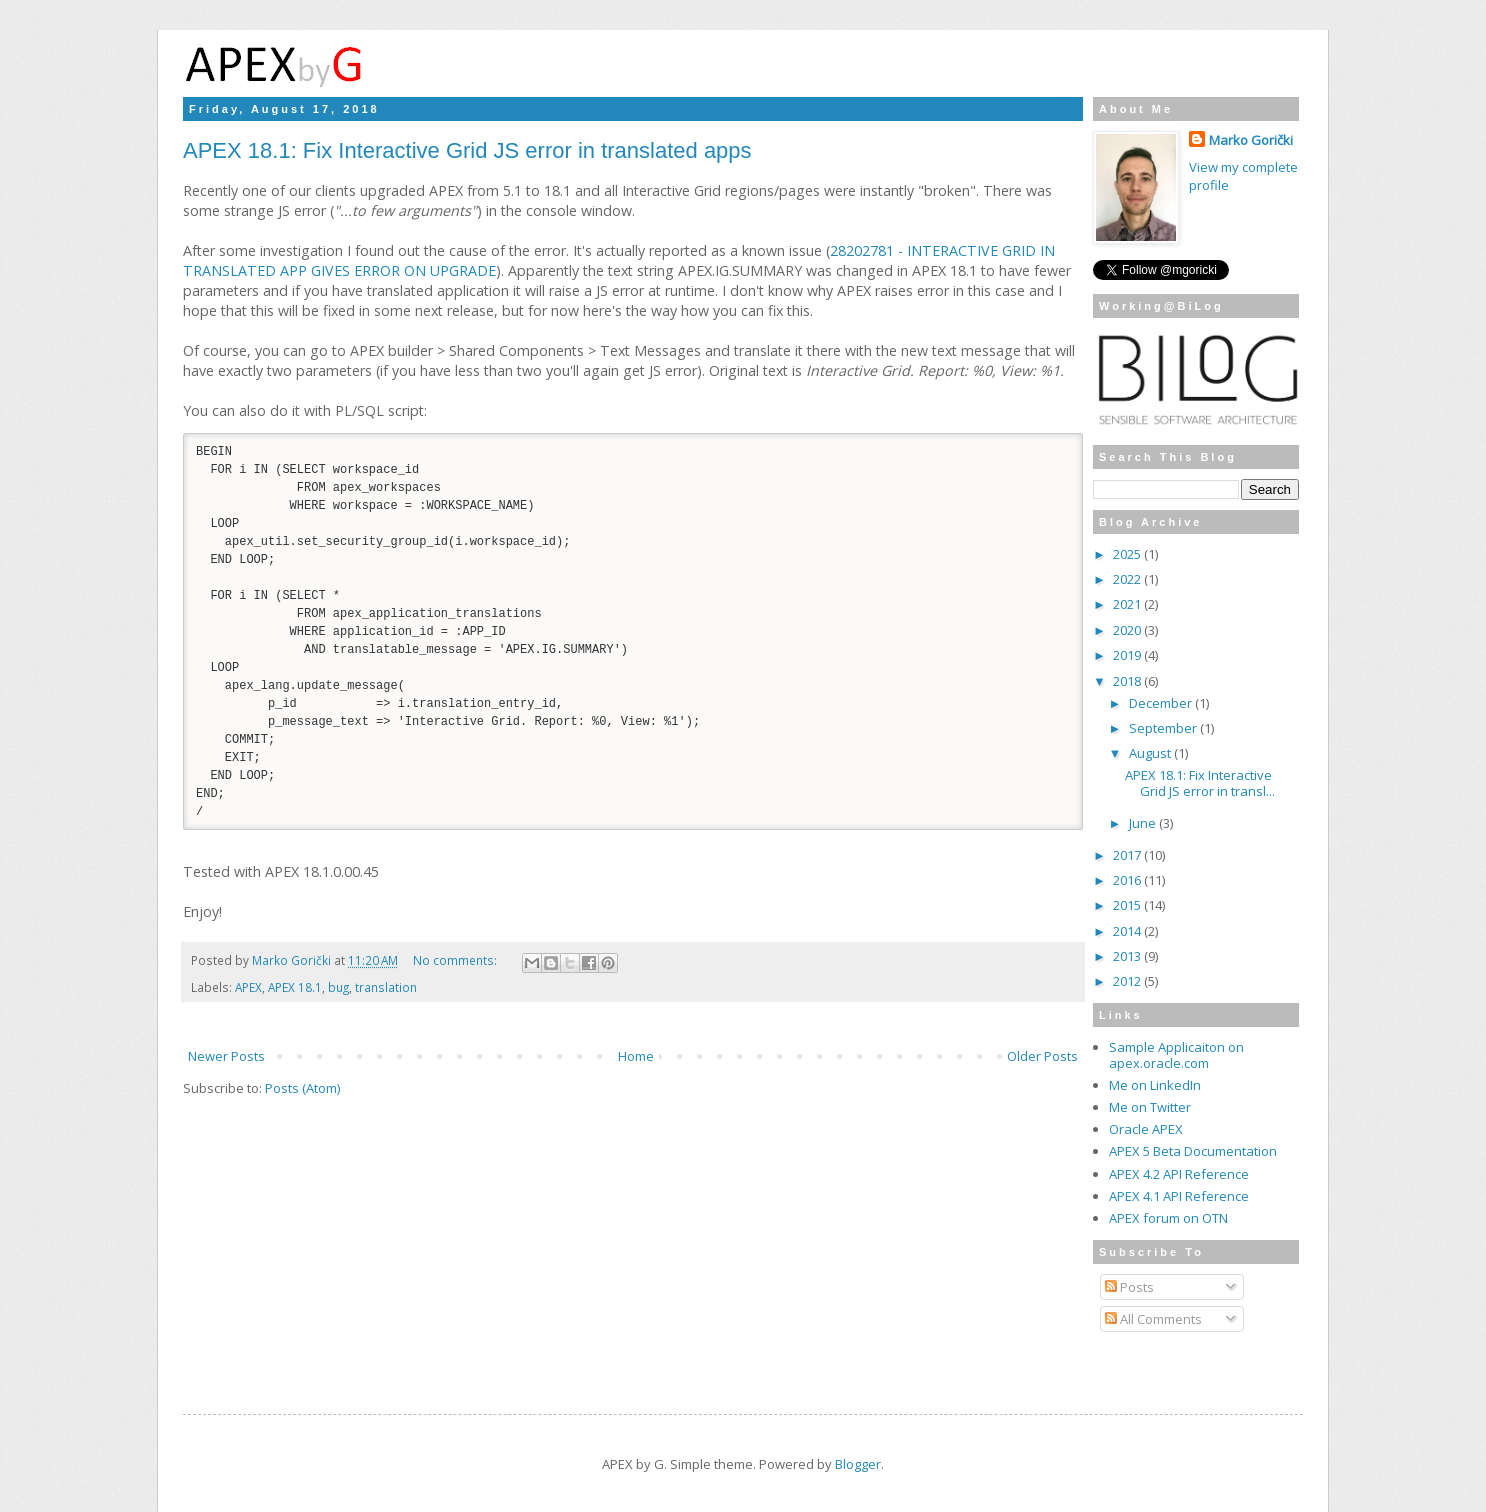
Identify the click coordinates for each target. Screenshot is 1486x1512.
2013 (1128, 956)
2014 (1128, 931)
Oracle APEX (1146, 1129)
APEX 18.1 (295, 1008)
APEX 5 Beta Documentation (1193, 1151)
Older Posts (1042, 1077)
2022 (1128, 579)
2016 (1128, 880)
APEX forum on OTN (1168, 1218)
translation (386, 1008)
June (1144, 823)
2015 (1128, 905)
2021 (1128, 604)
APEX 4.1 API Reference (1179, 1196)
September (1164, 728)
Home (636, 1077)
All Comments (1153, 1319)
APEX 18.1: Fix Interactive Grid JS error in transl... (1200, 783)
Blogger (858, 1464)
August (1151, 753)
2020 (1128, 630)
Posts (1129, 1287)
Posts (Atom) (302, 1109)
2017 (1128, 855)
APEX (248, 1008)
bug (338, 1008)
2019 (1128, 655)
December (1162, 703)
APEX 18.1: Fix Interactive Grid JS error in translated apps (467, 150)
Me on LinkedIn (1155, 1085)
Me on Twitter (1150, 1107)
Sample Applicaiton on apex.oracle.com (1176, 1055)
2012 (1128, 981)
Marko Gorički (1251, 140)
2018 (1128, 681)
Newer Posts (226, 1077)
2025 (1128, 554)
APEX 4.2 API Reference (1179, 1174)
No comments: (456, 981)
